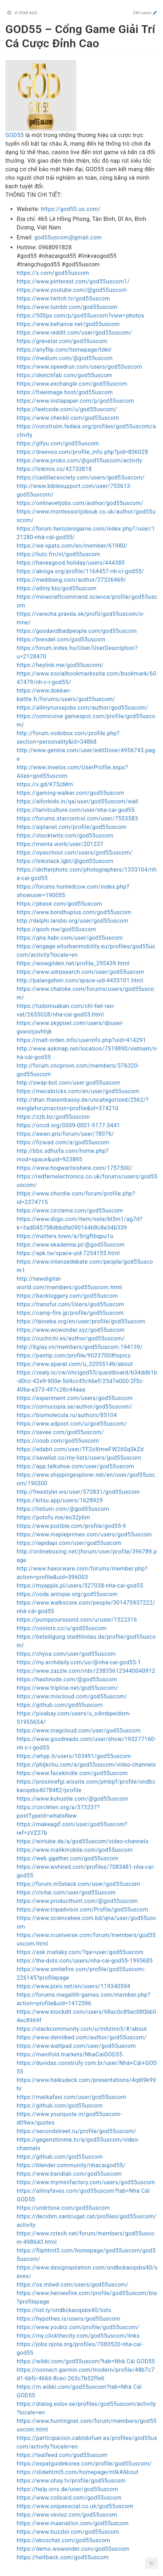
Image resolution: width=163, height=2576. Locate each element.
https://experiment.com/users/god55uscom (75, 1398)
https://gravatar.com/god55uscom (62, 341)
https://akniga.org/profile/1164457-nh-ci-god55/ (80, 571)
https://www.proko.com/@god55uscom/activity (79, 460)
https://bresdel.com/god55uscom (61, 639)
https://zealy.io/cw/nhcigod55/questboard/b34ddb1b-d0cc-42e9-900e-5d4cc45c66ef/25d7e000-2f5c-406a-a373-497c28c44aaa (87, 1381)
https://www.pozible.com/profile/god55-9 (71, 1526)
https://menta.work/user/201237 (60, 844)
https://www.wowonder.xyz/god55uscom (71, 1330)
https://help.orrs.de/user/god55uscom (67, 2489)
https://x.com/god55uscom (53, 273)
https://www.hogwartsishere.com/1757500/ (75, 1168)
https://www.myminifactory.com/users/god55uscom (86, 2182)
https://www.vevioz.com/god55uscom (67, 2514)
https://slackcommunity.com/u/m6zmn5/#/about (82, 2028)
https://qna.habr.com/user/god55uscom (70, 937)
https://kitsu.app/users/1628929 (60, 1500)
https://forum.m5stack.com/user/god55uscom (78, 1884)
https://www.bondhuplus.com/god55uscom (74, 912)
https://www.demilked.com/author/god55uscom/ (81, 2037)
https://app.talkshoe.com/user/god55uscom (75, 1466)
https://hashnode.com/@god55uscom (67, 1679)
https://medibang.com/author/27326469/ (71, 579)
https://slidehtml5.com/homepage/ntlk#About (78, 2472)
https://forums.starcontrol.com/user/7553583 (77, 818)
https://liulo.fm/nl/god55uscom (58, 554)
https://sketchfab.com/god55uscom (64, 375)
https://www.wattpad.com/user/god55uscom (76, 2046)
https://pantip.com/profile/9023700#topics (74, 1355)
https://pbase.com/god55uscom (59, 903)
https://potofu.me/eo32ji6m (53, 1517)
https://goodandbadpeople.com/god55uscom (77, 631)
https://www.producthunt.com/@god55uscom (77, 1901)
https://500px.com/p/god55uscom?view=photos (80, 315)
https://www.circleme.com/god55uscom (70, 1210)
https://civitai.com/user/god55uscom (66, 1892)
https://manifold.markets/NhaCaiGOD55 (70, 2054)
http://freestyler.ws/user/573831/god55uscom (78, 1491)
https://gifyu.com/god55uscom (58, 443)
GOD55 (14, 135)
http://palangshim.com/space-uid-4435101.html (80, 980)
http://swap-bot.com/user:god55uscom (68, 1082)
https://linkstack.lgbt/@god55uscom (65, 861)
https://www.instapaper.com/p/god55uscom (75, 400)
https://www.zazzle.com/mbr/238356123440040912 (86, 1670)
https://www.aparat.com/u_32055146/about (75, 1364)
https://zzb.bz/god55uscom (53, 1116)
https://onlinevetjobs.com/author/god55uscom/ (80, 503)
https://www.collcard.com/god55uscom (69, 2497)
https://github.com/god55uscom (60, 1705)
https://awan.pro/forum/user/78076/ (65, 1133)
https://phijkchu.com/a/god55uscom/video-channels (86, 1764)
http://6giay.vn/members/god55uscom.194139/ (80, 1347)
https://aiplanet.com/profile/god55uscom (72, 827)
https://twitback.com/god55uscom (62, 2557)
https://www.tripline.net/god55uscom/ (67, 1688)
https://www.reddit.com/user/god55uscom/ (74, 332)
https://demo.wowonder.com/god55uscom (73, 2548)
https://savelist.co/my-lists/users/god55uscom (79, 1457)
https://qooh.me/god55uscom (56, 929)
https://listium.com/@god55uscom (63, 1509)
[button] (151, 2563)
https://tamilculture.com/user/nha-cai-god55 (76, 810)
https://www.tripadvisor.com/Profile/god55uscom (82, 1909)
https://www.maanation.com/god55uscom (73, 2523)
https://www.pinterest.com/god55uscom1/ (73, 281)
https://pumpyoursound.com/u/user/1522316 (77, 1619)
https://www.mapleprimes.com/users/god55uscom (84, 1534)
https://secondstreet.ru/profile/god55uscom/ (76, 2131)
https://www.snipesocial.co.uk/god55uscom (75, 2506)
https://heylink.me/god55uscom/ (60, 665)
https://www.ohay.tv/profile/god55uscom (71, 2480)
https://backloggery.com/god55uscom (67, 1295)
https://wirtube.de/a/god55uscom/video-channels (82, 1841)
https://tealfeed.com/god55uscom (62, 2455)
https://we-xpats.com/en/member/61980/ (72, 545)
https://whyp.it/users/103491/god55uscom (74, 1756)
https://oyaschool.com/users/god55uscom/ (75, 852)
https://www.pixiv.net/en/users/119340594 (73, 1986)
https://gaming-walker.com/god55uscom (70, 793)
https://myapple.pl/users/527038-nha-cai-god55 (80, 1585)
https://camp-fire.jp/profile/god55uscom (70, 1312)
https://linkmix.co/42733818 (54, 469)
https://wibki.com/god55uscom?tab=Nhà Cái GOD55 (86, 2361)
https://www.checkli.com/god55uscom (68, 417)
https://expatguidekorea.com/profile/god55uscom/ (84, 2463)
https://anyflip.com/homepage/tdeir (64, 349)
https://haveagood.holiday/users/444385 (71, 562)
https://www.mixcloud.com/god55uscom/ (72, 1696)
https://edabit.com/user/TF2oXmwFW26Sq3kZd (80, 1449)
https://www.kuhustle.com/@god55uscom (72, 1798)
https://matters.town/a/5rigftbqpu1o (65, 1236)
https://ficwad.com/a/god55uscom (63, 1142)
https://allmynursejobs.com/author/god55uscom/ (82, 707)
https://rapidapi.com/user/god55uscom (69, 1543)
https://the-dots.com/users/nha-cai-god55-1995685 (85, 1960)
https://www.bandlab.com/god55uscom (69, 2173)
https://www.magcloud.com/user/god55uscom (79, 1730)
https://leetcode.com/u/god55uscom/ (67, 409)
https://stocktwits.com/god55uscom (65, 835)
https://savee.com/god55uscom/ (60, 1432)
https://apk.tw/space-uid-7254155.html (68, 1253)
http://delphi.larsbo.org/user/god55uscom (72, 920)
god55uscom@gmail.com (68, 237)
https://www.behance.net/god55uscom (68, 324)
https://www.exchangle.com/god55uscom (72, 383)
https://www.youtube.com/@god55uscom (72, 290)
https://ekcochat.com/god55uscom (63, 2540)
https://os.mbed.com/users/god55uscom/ (72, 2284)
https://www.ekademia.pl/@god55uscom (71, 1244)
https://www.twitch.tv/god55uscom (63, 298)
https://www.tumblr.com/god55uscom (67, 307)
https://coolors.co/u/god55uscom (62, 1628)
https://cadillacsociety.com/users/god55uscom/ (81, 477)
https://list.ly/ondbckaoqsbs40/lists (64, 2310)
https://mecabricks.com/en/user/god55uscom (78, 1091)
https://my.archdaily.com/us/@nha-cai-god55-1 (79, 1662)
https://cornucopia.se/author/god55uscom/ (74, 1406)
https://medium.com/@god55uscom (65, 358)
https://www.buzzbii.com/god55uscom (68, 2531)
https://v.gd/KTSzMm (45, 784)
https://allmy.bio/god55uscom (56, 588)
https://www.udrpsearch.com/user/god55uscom (80, 972)
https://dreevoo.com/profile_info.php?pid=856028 (82, 452)
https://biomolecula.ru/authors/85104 (67, 1415)
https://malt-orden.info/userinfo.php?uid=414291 (81, 1040)
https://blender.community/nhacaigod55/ (71, 2165)
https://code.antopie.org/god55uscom (67, 1594)
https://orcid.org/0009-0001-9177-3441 (68, 1125)
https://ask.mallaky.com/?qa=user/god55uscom (80, 1952)
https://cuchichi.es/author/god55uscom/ (71, 1338)
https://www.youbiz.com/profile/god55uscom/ (78, 2327)
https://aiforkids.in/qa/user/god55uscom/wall (78, 801)
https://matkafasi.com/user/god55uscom (72, 2097)
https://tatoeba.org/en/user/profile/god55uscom (81, 1321)
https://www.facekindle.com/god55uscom (72, 1773)
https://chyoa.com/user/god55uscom (66, 1653)
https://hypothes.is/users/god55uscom (68, 2318)
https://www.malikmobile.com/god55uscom (75, 1849)
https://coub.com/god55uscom (58, 1440)
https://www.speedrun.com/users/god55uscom (79, 366)
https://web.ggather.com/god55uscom (67, 1858)
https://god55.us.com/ (70, 209)
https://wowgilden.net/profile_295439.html (73, 963)
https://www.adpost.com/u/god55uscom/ (72, 1423)
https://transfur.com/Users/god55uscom (70, 1304)
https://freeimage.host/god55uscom (65, 392)
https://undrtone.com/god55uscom (63, 2207)
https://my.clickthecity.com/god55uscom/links (78, 2335)
